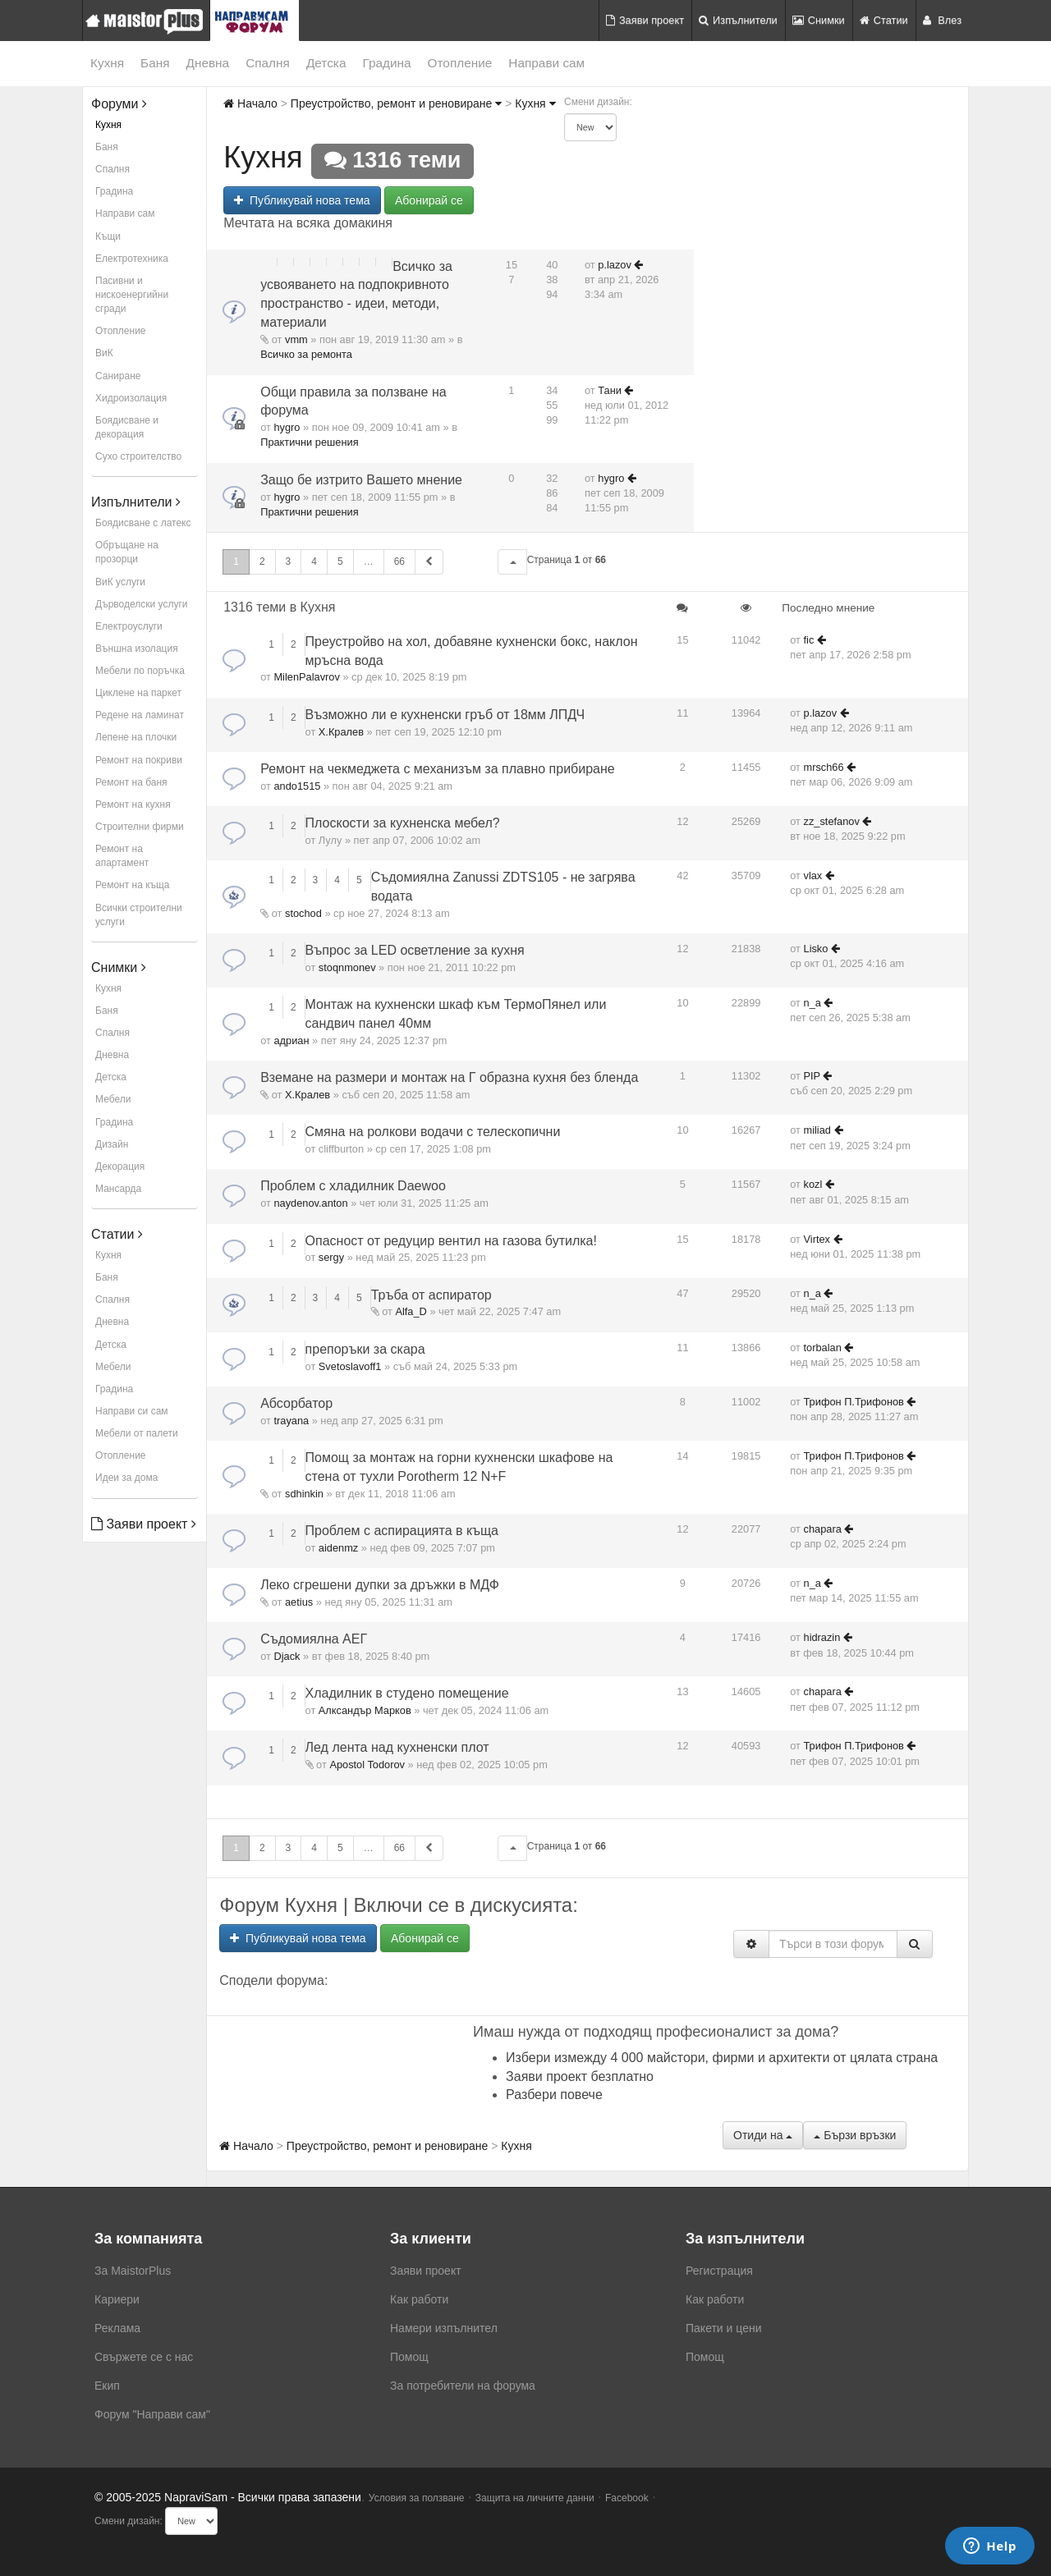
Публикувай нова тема (301, 200)
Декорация (120, 1166)
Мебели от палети (136, 1433)
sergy (331, 1257)
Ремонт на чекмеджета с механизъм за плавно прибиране (437, 769)
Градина (386, 63)
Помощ (409, 2356)
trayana (291, 1420)
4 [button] (314, 561)
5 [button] (340, 561)
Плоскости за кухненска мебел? (402, 823)
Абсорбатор (296, 1403)
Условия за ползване (417, 2498)
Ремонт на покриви (138, 760)
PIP (812, 1076)
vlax (813, 875)
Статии (884, 20)
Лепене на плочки (136, 737)
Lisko (816, 948)
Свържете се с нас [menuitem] (143, 2356)
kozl (813, 1184)
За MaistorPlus (132, 2270)
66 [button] (399, 561)
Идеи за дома (126, 1477)
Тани (610, 390)
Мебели (113, 1099)
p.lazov (614, 265)
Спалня (268, 63)
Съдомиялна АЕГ (313, 1639)
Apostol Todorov (367, 1764)
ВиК (104, 353)
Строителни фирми (139, 826)
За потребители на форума (462, 2385)
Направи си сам (131, 1411)
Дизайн (111, 1144)
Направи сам (546, 63)
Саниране (117, 376)
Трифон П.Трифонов (854, 1402)
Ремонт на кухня (133, 804)
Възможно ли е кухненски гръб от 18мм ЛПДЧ (445, 715)
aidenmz (338, 1548)
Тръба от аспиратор (431, 1295)
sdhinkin (304, 1493)
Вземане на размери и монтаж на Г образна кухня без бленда (449, 1077)
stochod (303, 913)
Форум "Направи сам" (152, 2414)
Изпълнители (738, 20)
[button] (512, 562)
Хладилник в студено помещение (407, 1693)
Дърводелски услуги (141, 604)
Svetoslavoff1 (350, 1366)
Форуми (119, 104)
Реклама (117, 2328)
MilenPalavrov (306, 677)
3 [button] (288, 561)
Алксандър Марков (365, 1710)
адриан (291, 1040)
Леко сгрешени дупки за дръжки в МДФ (379, 1585)
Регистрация (719, 2270)
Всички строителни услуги (138, 915)
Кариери (117, 2299)
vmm (296, 339)
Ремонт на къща (132, 885)
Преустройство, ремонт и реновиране (396, 103)
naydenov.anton (310, 1203)
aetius (299, 1602)
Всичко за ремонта (306, 354)
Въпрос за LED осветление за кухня (415, 950)
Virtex (817, 1239)
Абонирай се (429, 200)
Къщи (108, 236)
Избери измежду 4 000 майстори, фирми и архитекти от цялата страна (722, 2058)
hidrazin (822, 1637)
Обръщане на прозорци (126, 552)
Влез (942, 20)
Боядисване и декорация (126, 427)
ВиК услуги (120, 582)
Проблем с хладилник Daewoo (353, 1186)
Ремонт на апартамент (122, 856)
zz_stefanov (832, 821)
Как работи (419, 2299)
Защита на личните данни (534, 2498)
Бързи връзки (855, 2135)
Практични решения (309, 442)
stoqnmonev (347, 967)
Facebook (627, 2498)
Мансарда (118, 1188)
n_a (812, 1003)
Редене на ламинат (139, 715)
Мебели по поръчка (140, 670)
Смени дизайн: (598, 102)
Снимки (818, 20)
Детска (326, 63)
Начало (250, 103)
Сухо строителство (138, 456)
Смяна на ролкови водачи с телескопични (433, 1132)
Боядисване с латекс (142, 523)
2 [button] (262, 561)
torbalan (823, 1347)
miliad (817, 1130)
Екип (107, 2385)
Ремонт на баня (131, 782)
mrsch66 (824, 767)
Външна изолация (136, 648)
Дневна (208, 63)
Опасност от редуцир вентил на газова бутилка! (451, 1241)
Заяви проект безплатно (580, 2076)
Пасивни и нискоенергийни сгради (131, 294)
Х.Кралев (341, 732)
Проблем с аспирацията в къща (401, 1531)
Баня (154, 63)
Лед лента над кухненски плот (397, 1747)
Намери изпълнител (444, 2328)
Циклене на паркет (138, 693)
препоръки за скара (365, 1349)
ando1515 (296, 786)
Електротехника (131, 258)
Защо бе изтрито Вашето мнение (361, 480)
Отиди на (762, 2135)
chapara (823, 1529)
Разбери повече (554, 2095)
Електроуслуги (129, 626)
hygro (286, 427)
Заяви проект (645, 20)
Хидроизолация (131, 398)
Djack (286, 1656)
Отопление (460, 63)
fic (809, 640)
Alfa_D (410, 1311)
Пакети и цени (723, 2328)
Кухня (107, 63)
